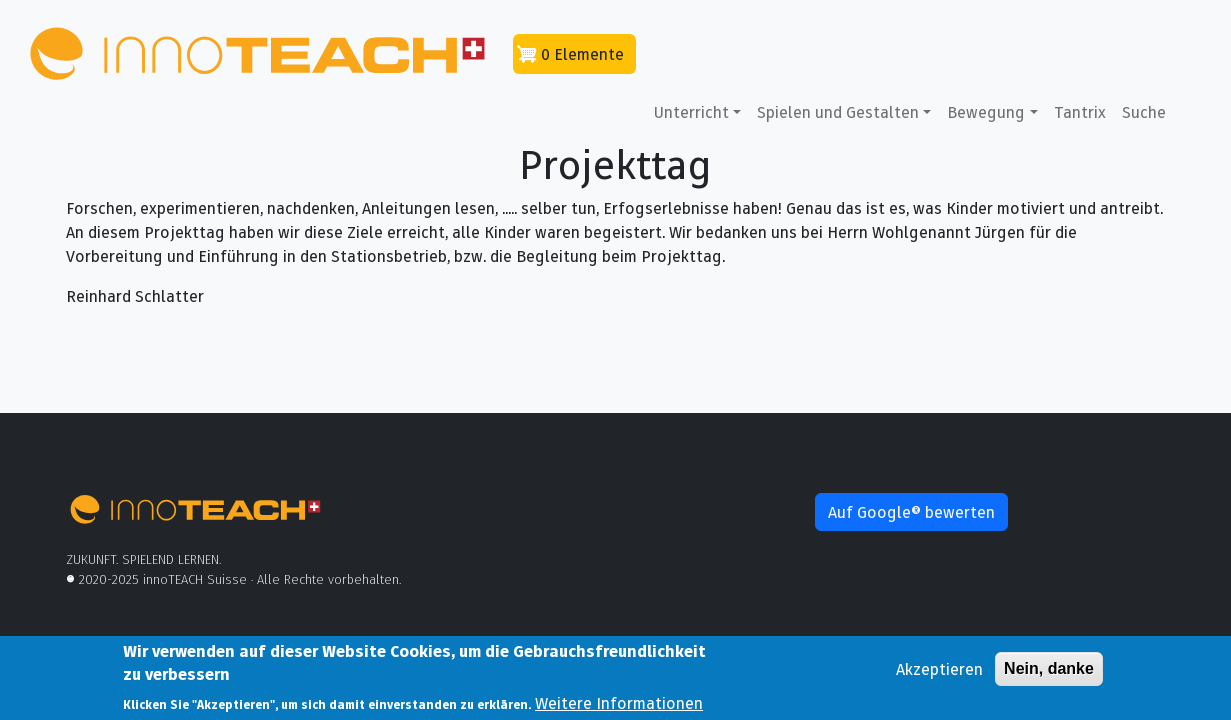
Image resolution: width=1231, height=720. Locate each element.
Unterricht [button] (691, 112)
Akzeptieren (939, 674)
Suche (1144, 112)
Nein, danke (1049, 673)
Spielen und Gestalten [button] (838, 112)
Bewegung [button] (986, 112)
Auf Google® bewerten (911, 512)
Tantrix (1080, 112)
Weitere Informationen (619, 707)
